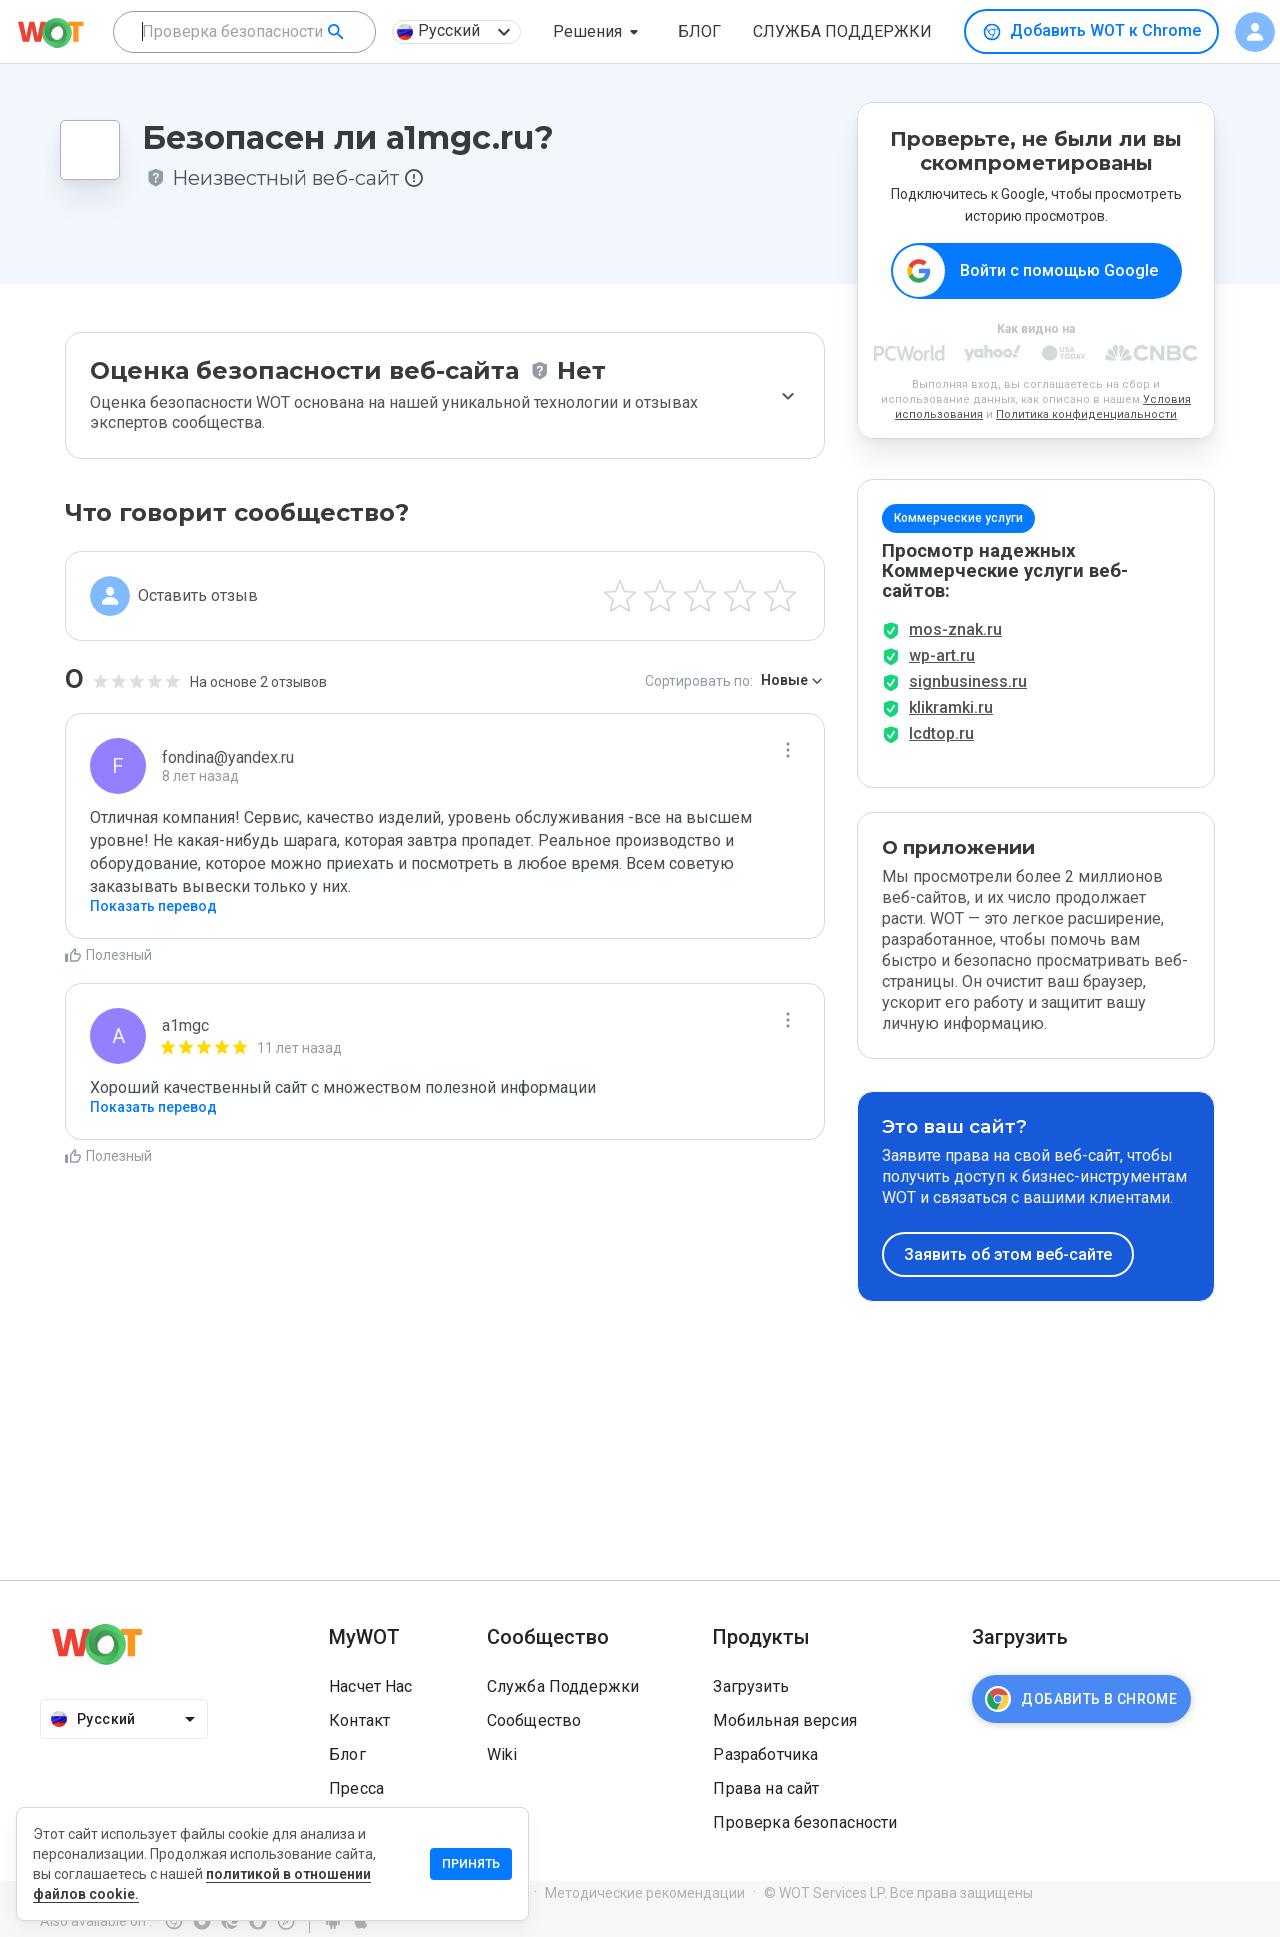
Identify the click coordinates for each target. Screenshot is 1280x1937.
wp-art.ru (942, 655)
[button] (599, 32)
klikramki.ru (951, 707)
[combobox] (244, 32)
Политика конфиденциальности (1086, 414)
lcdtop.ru (941, 733)
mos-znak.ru (955, 629)
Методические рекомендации (645, 1893)
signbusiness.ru (968, 681)
